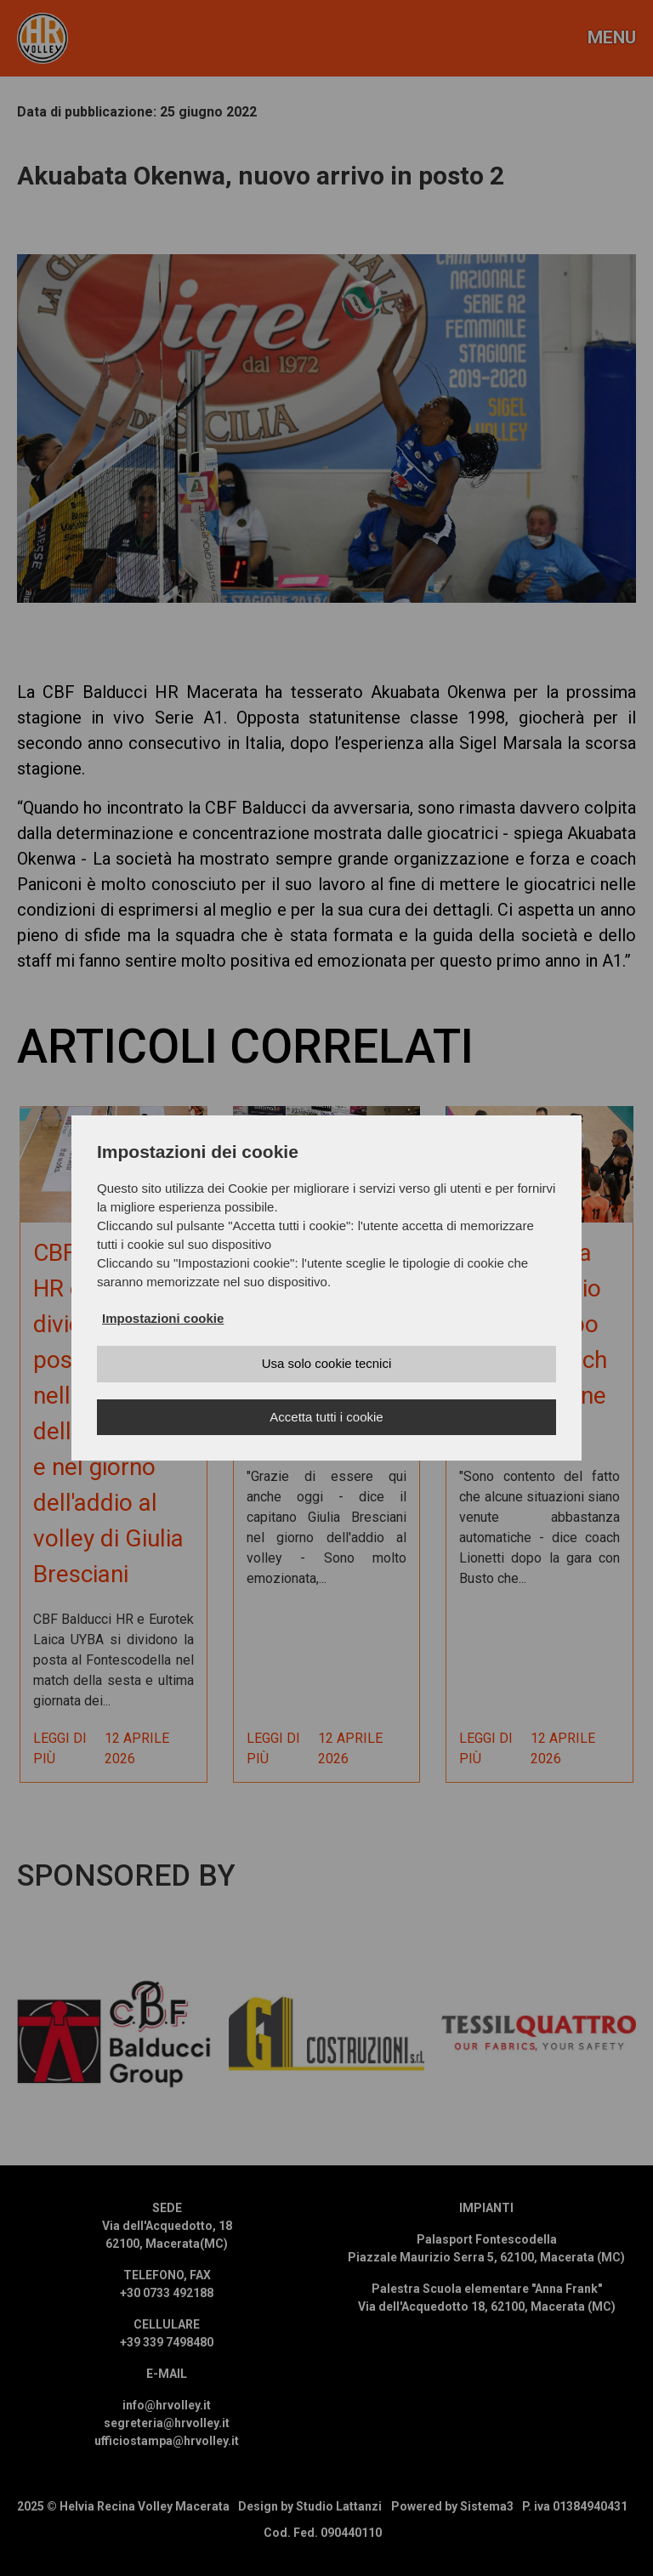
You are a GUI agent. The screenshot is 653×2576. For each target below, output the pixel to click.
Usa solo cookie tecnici (327, 1363)
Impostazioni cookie (163, 1318)
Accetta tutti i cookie (326, 1417)
